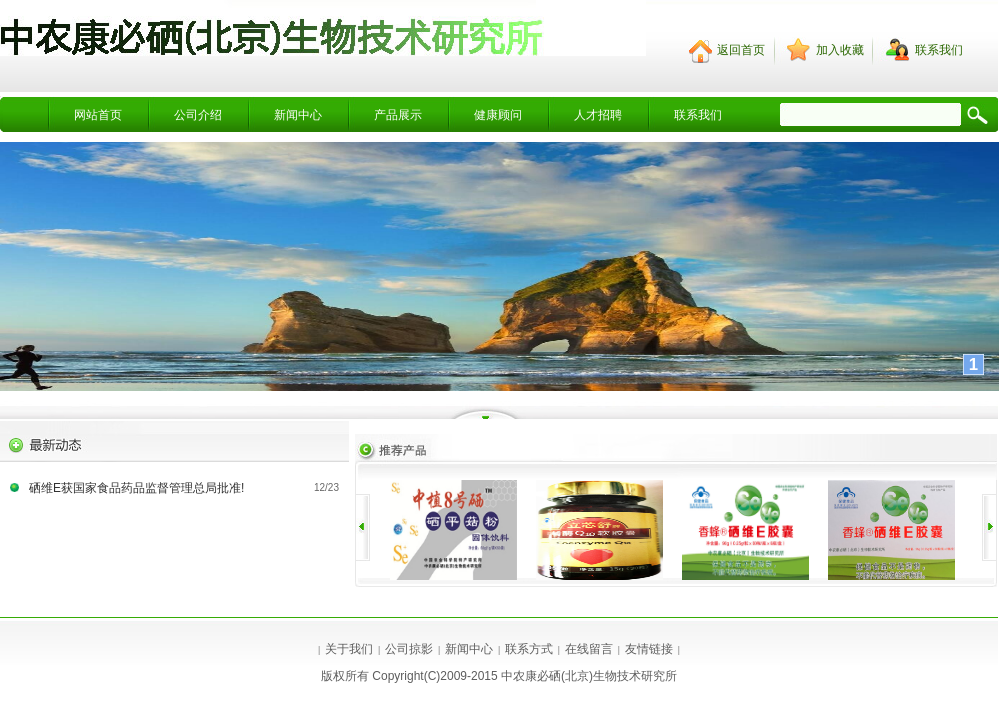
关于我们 (349, 649)
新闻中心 (298, 115)
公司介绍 (198, 115)
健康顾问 (498, 115)
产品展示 (398, 115)
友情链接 (649, 649)
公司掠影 (409, 649)
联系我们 (698, 115)
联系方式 (529, 649)
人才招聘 (598, 115)
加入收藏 (840, 50)
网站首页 (98, 115)
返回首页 (741, 50)
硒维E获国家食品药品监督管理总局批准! (136, 488)
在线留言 (589, 649)
